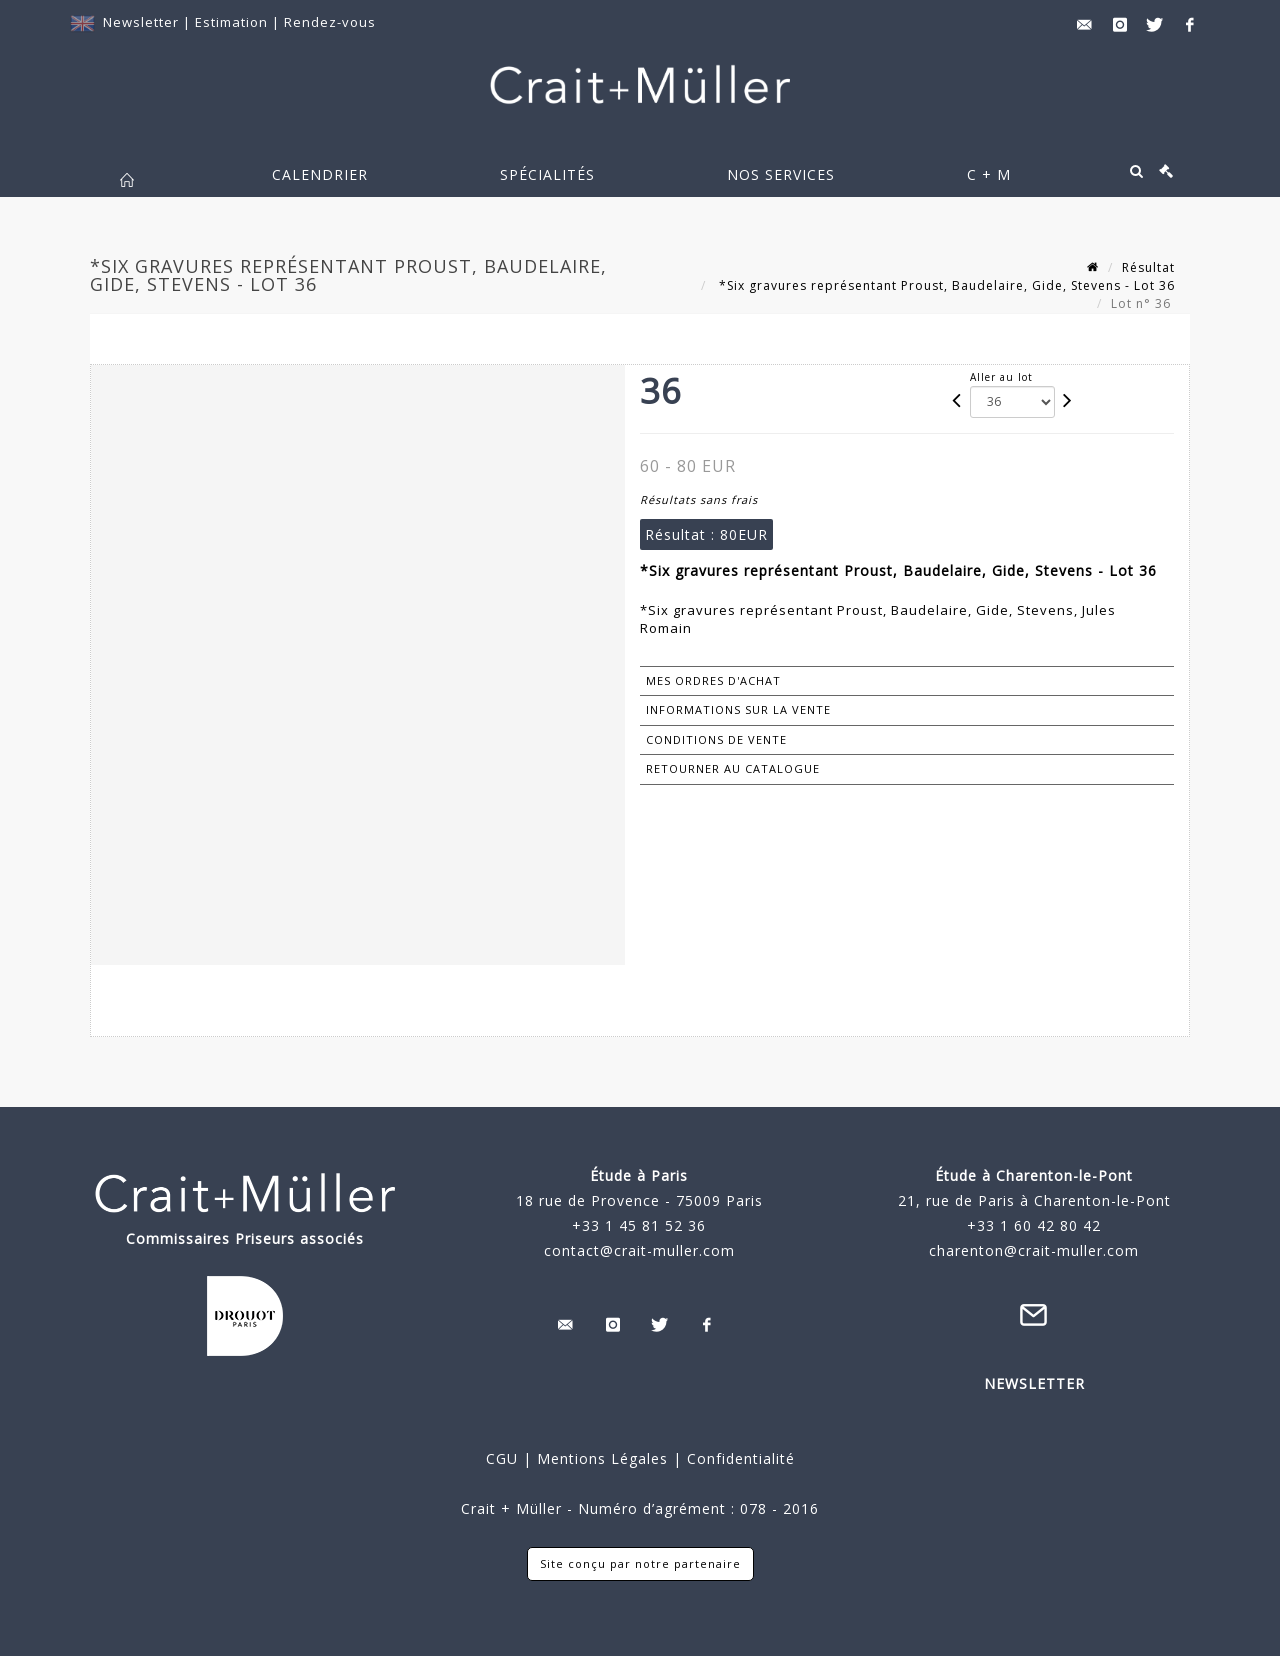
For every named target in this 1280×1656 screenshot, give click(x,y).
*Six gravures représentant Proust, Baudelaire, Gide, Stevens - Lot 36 (945, 285)
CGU (502, 1458)
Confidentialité (738, 1458)
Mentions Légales (602, 1458)
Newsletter (141, 22)
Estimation (233, 22)
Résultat (1148, 267)
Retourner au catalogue (733, 768)
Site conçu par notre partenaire (640, 1563)
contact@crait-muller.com (639, 1250)
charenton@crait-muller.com (1034, 1250)
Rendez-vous (330, 22)
